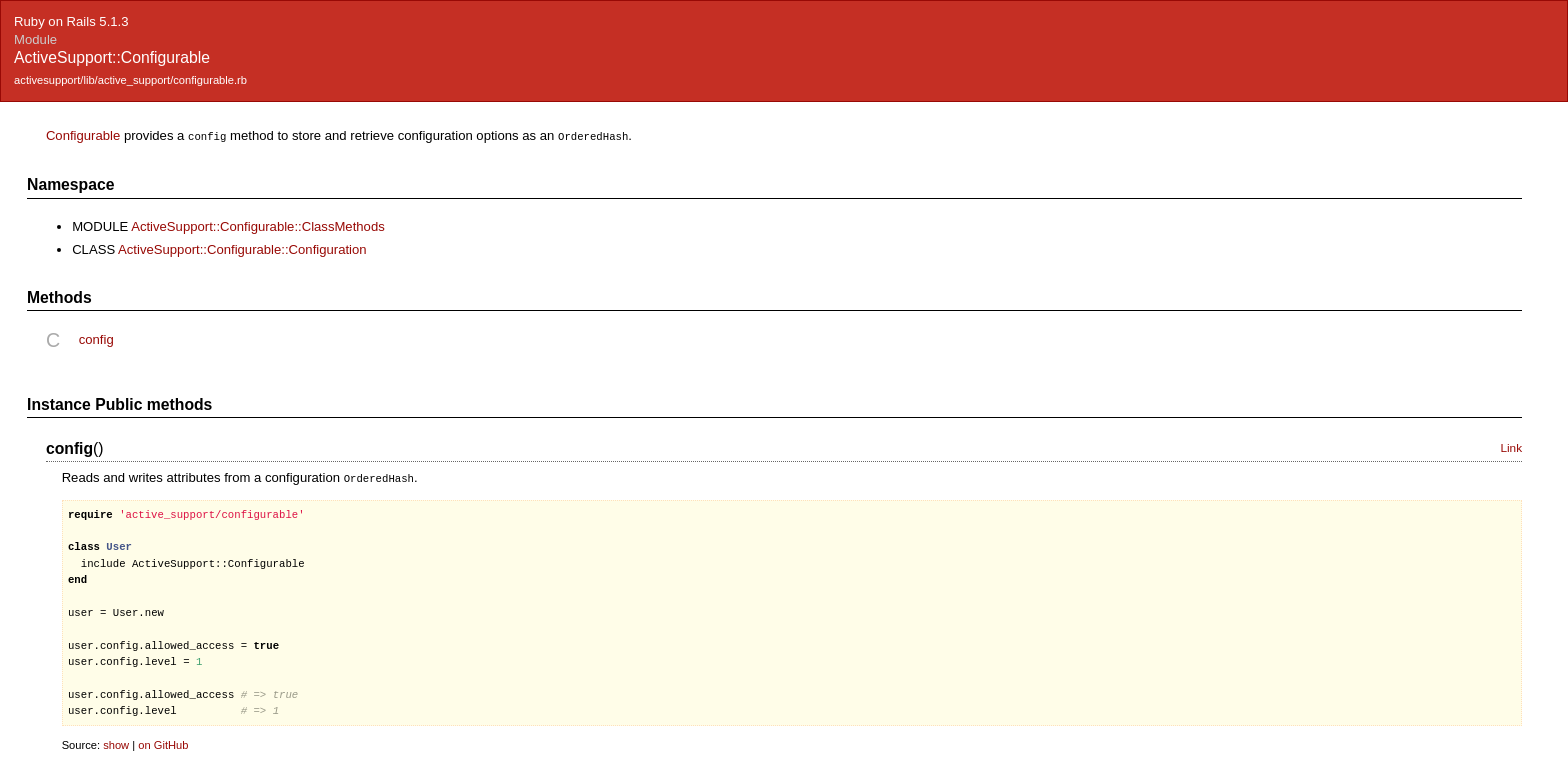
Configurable (83, 135)
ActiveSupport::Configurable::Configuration (242, 248)
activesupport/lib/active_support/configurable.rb (130, 80)
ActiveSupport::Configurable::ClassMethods (258, 225)
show (116, 743)
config (96, 338)
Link (1511, 447)
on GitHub (163, 743)
